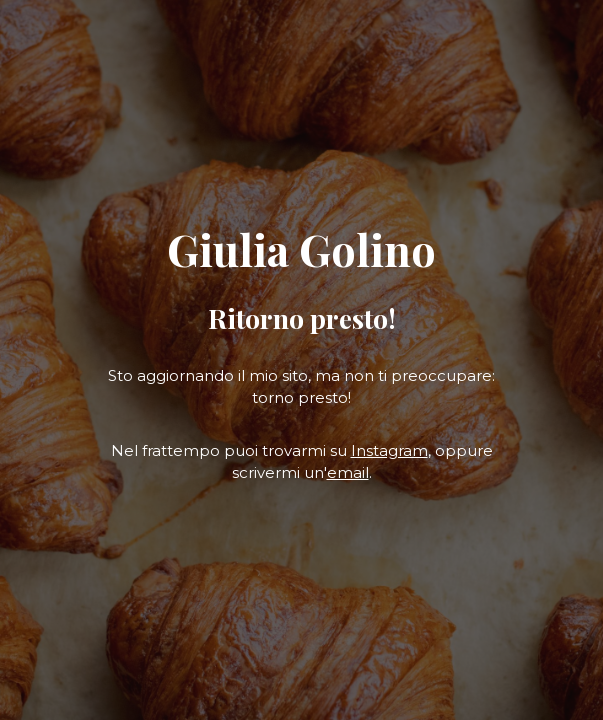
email (348, 472)
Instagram (389, 450)
